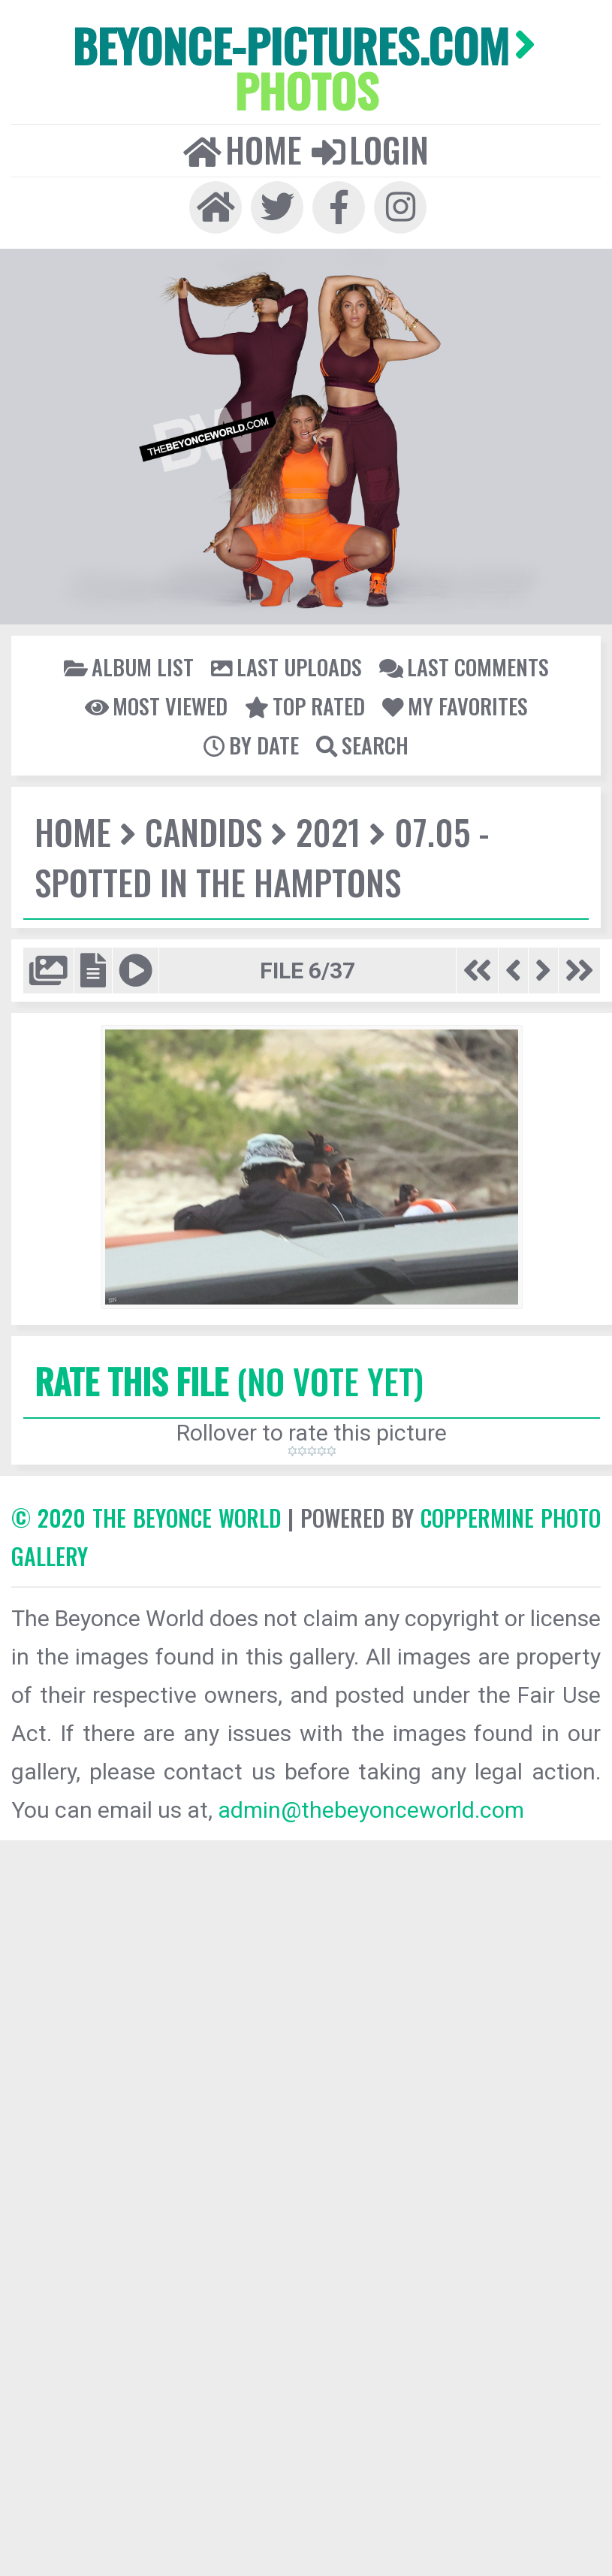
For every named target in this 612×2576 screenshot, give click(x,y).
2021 (328, 831)
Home (242, 149)
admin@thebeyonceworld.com (371, 1810)
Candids (203, 831)
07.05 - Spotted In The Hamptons (262, 856)
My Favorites (455, 705)
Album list (129, 666)
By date (251, 744)
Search (362, 744)
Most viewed (156, 705)
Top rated (305, 705)
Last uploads (286, 666)
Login (370, 149)
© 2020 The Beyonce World (146, 1517)
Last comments (464, 666)
